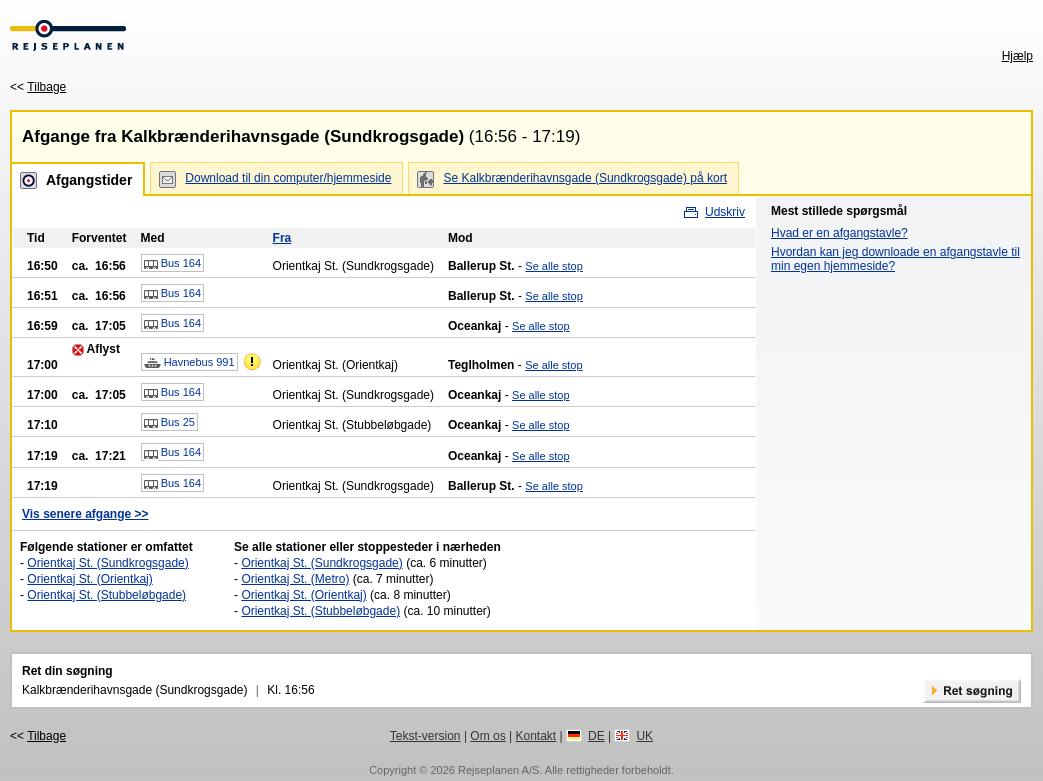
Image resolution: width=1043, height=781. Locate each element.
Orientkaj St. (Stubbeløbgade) (106, 595)
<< (38, 87)
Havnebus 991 (189, 363)
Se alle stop (553, 266)
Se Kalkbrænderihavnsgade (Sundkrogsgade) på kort (585, 178)
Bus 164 (172, 264)
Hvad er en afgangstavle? (839, 233)
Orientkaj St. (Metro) (295, 579)
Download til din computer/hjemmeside (288, 178)
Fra (282, 238)
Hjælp (1017, 56)
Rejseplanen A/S (498, 770)
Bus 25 (169, 423)
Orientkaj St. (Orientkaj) (89, 579)
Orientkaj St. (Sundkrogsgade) (107, 563)
